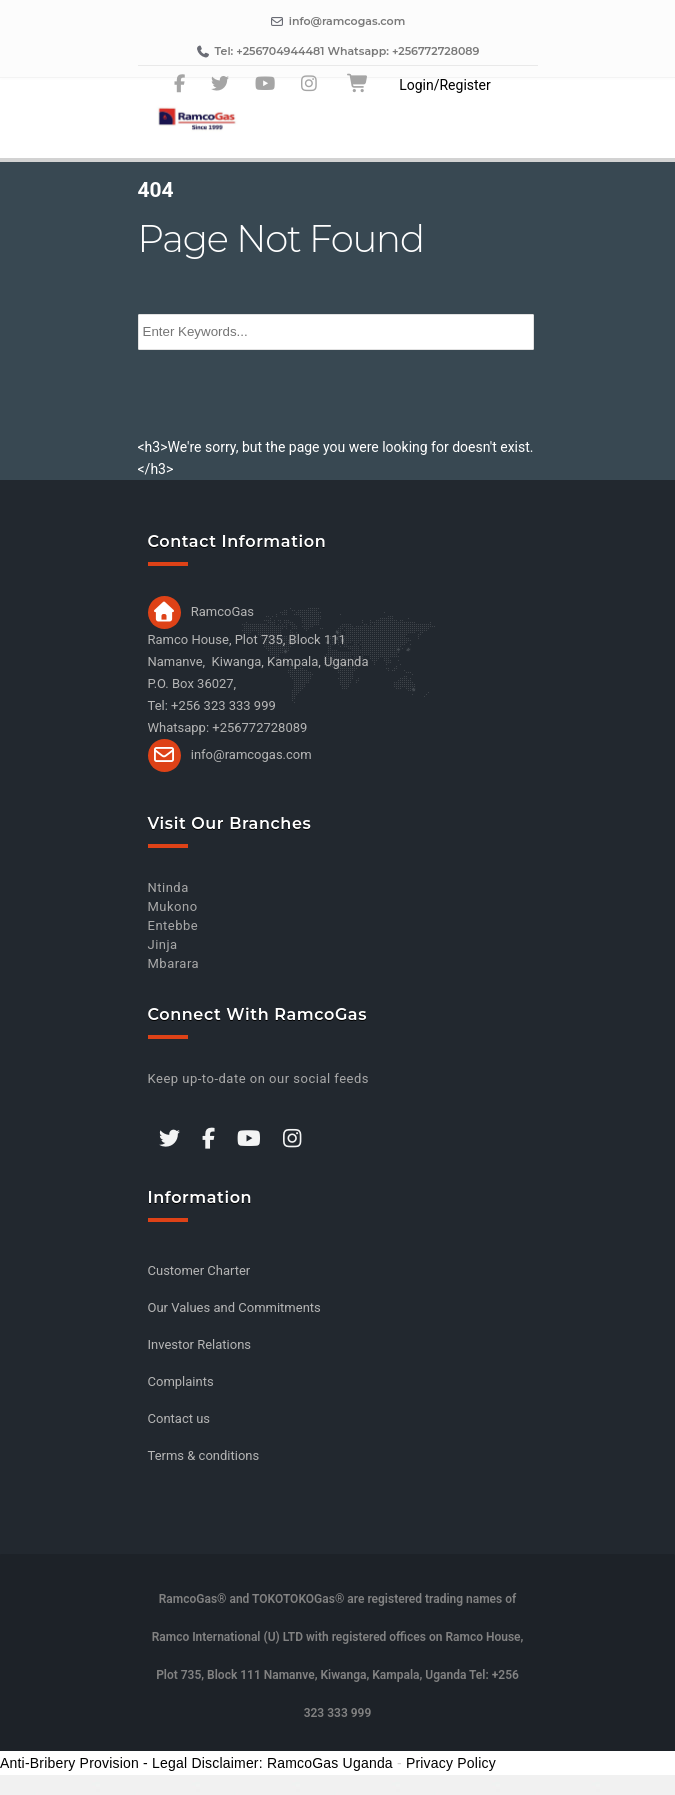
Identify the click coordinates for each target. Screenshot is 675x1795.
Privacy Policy (451, 1763)
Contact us (179, 1418)
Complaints (181, 1381)
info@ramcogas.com (251, 753)
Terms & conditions (204, 1455)
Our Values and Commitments (234, 1307)
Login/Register (445, 85)
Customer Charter (199, 1270)
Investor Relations (200, 1344)
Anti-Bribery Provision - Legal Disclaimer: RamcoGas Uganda (196, 1763)
